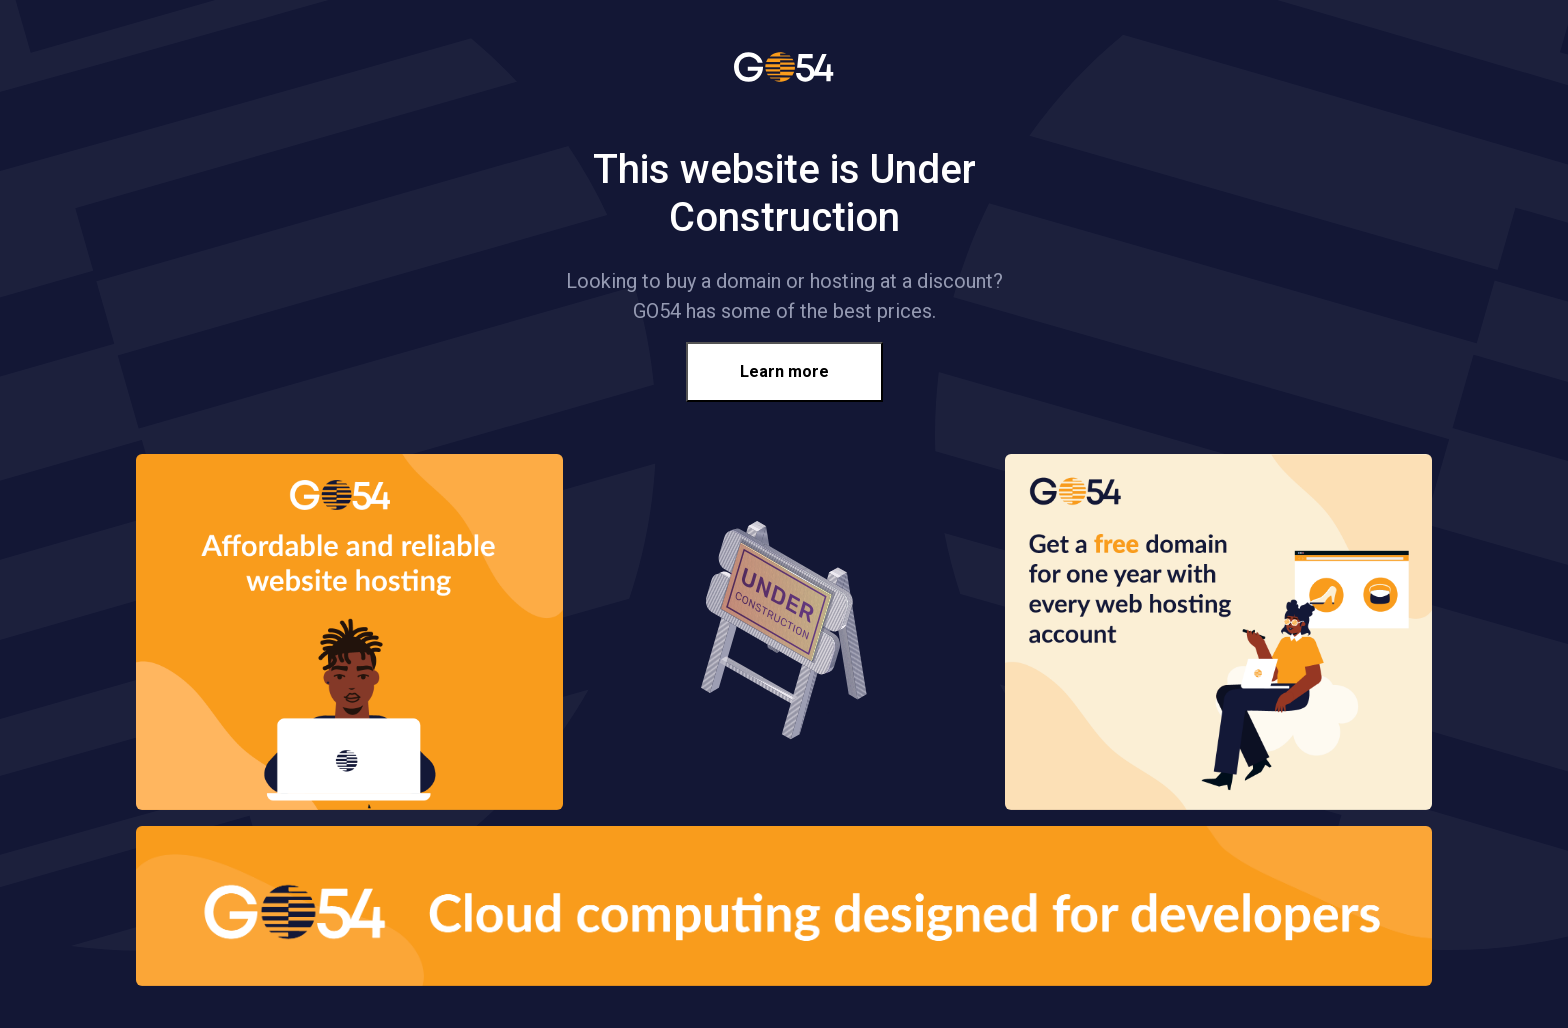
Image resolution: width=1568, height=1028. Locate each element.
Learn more (784, 371)
